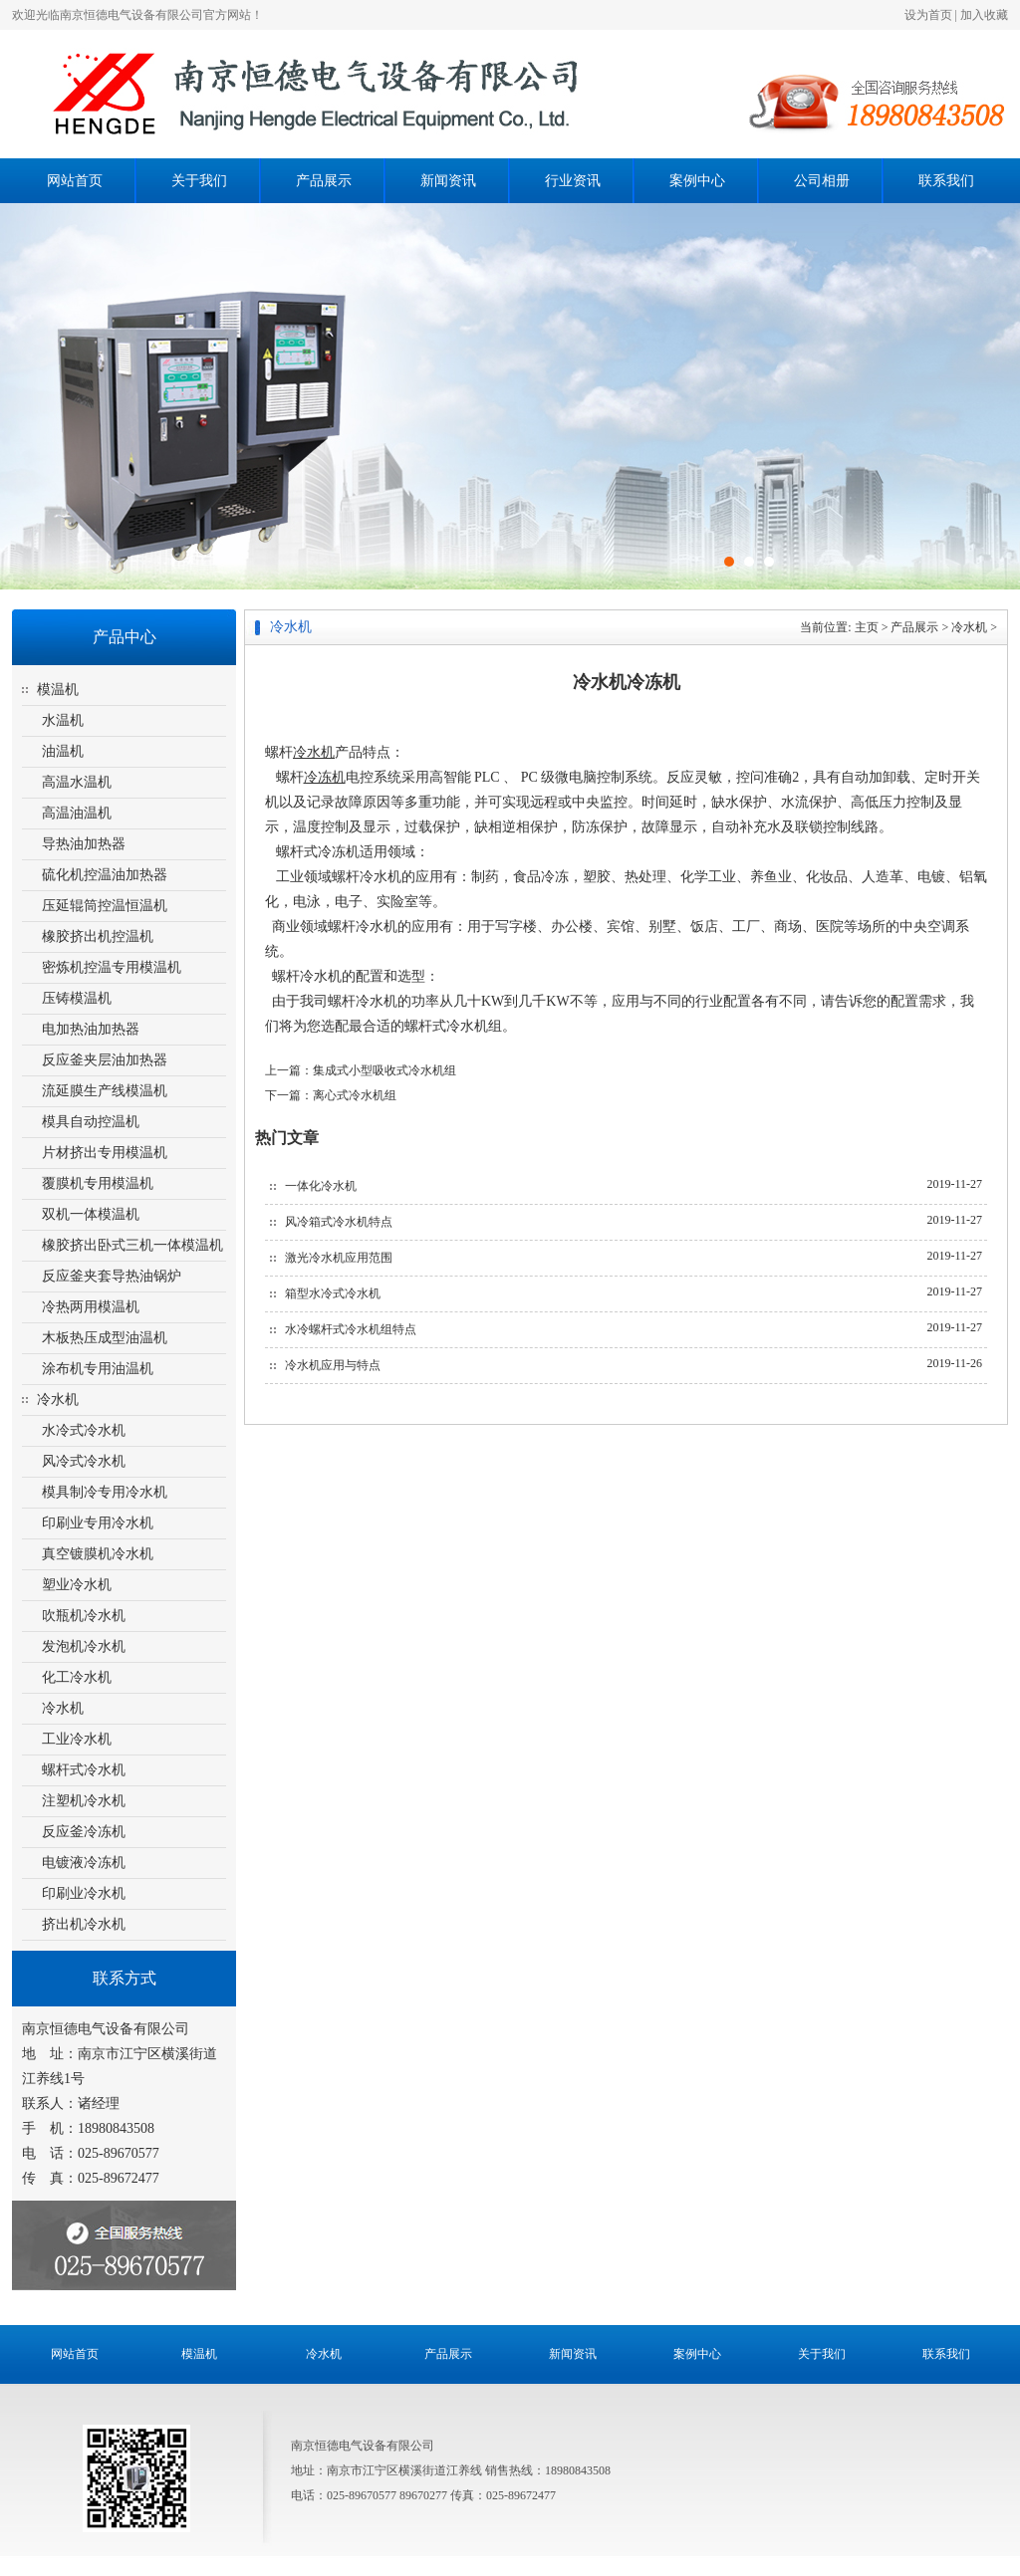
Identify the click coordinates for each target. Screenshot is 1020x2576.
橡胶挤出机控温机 (97, 936)
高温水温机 (77, 782)
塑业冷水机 (77, 1584)
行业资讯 (573, 180)
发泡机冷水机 (84, 1646)
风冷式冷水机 (84, 1461)
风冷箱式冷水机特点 (338, 1222)
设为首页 (928, 15)
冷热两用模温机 (90, 1306)
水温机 (63, 720)
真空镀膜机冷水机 (97, 1553)
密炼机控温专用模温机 (111, 967)
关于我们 (199, 180)
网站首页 (75, 180)
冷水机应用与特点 (333, 1365)
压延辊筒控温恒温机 (104, 905)
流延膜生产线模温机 (104, 1090)
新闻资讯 (448, 180)
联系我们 (946, 180)
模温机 (58, 689)
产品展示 (324, 180)
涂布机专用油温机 (97, 1368)
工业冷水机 (77, 1739)
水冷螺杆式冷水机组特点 (350, 1329)
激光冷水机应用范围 (338, 1258)
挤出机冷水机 (84, 1924)
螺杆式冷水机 (84, 1769)
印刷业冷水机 (84, 1893)
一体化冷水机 (321, 1186)
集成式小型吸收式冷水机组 (384, 1070)
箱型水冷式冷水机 (333, 1293)
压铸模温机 (77, 998)
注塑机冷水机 (84, 1800)
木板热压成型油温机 (104, 1337)
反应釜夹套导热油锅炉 (111, 1276)
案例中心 (697, 180)
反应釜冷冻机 (84, 1831)
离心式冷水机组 (354, 1095)
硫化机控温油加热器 (104, 874)
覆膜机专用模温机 (97, 1183)
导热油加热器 (84, 843)
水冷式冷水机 (84, 1430)
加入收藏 (984, 15)
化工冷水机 (77, 1677)
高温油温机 (77, 813)
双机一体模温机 (90, 1214)
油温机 (63, 751)
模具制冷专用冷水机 (104, 1492)
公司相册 (822, 180)
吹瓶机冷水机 (84, 1615)
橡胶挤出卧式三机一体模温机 (132, 1245)
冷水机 (58, 1399)
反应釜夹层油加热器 (104, 1060)
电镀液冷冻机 (84, 1862)
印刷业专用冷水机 (97, 1523)
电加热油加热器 (90, 1029)
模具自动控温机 (90, 1121)
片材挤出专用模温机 (104, 1152)
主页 (867, 627)
